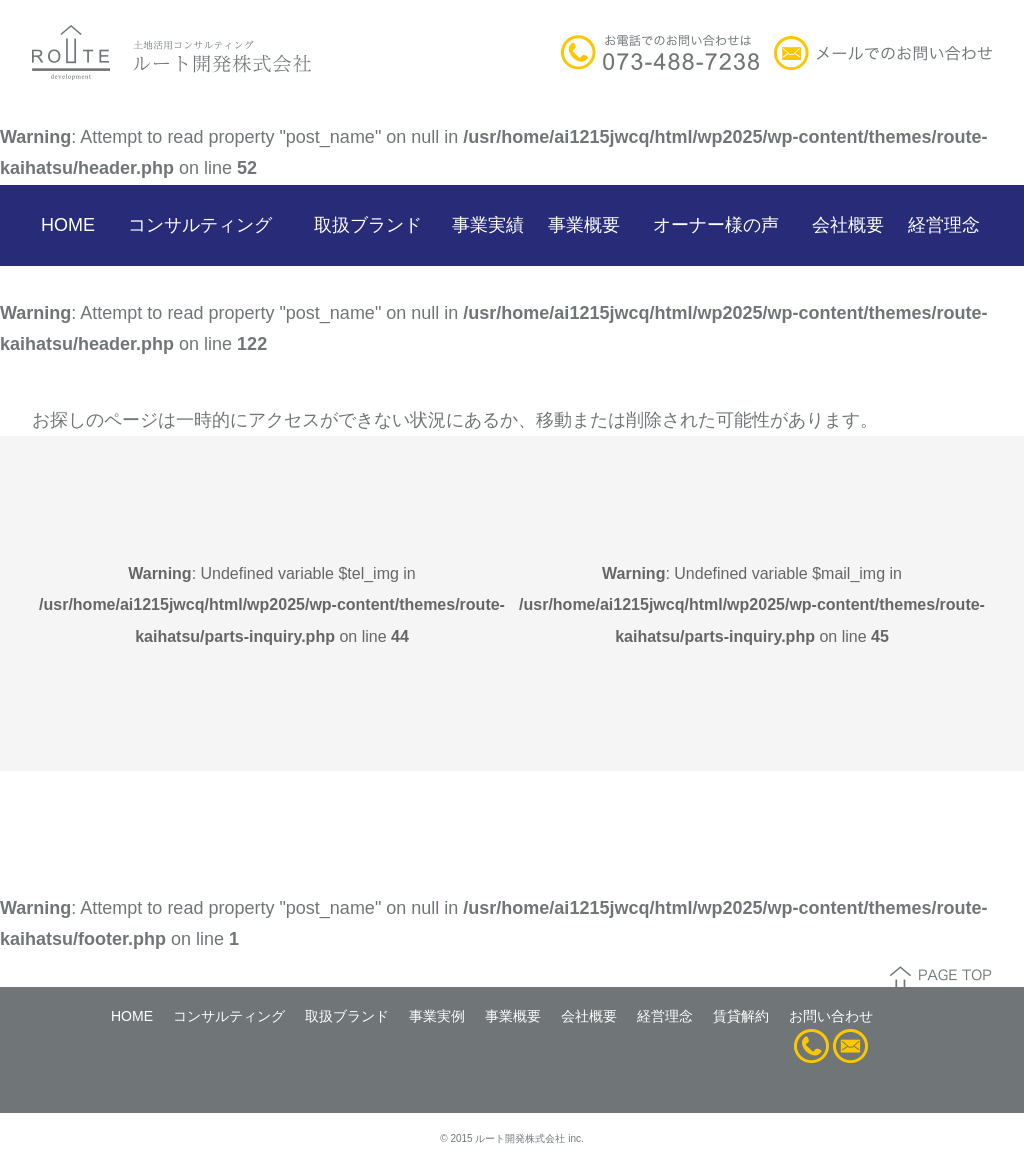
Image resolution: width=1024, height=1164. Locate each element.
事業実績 (488, 225)
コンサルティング (200, 225)
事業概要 (584, 225)
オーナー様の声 (716, 225)
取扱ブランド (368, 225)
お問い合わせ (831, 1016)
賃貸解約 (741, 1016)
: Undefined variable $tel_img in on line (272, 605)
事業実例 (437, 1016)
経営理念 (944, 225)
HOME (68, 225)
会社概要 (848, 225)
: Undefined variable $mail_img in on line (752, 605)
